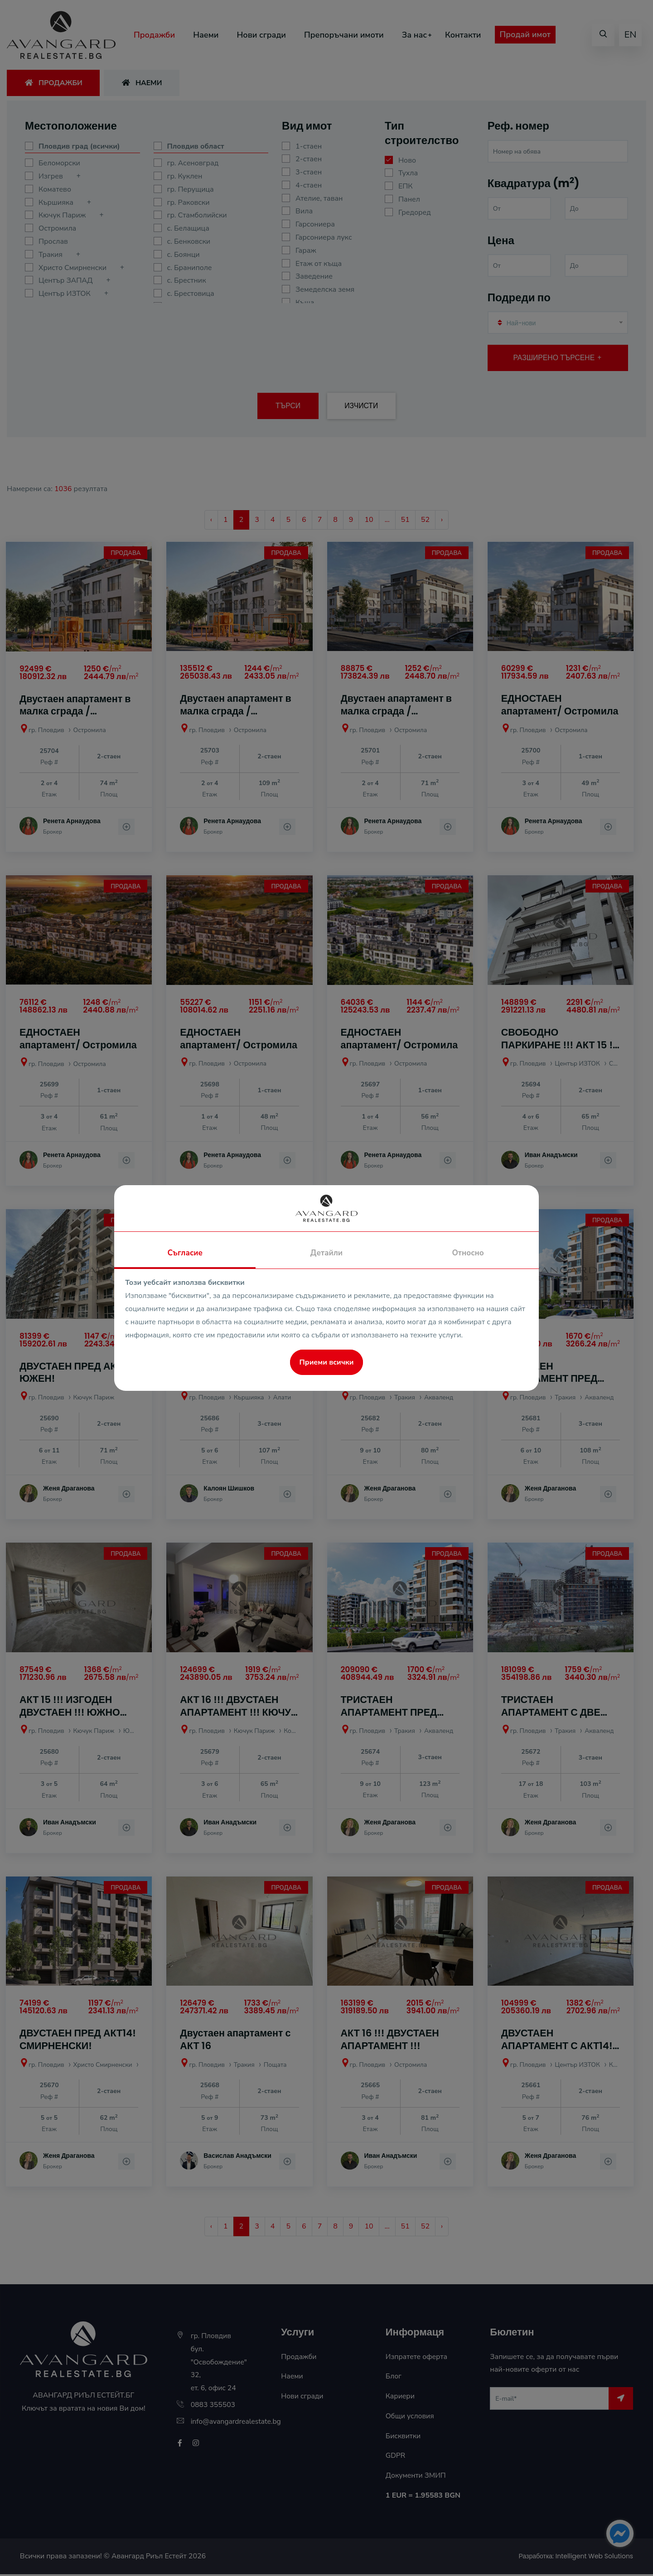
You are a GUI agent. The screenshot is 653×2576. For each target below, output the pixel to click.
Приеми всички (327, 1362)
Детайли (326, 1253)
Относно (468, 1253)
